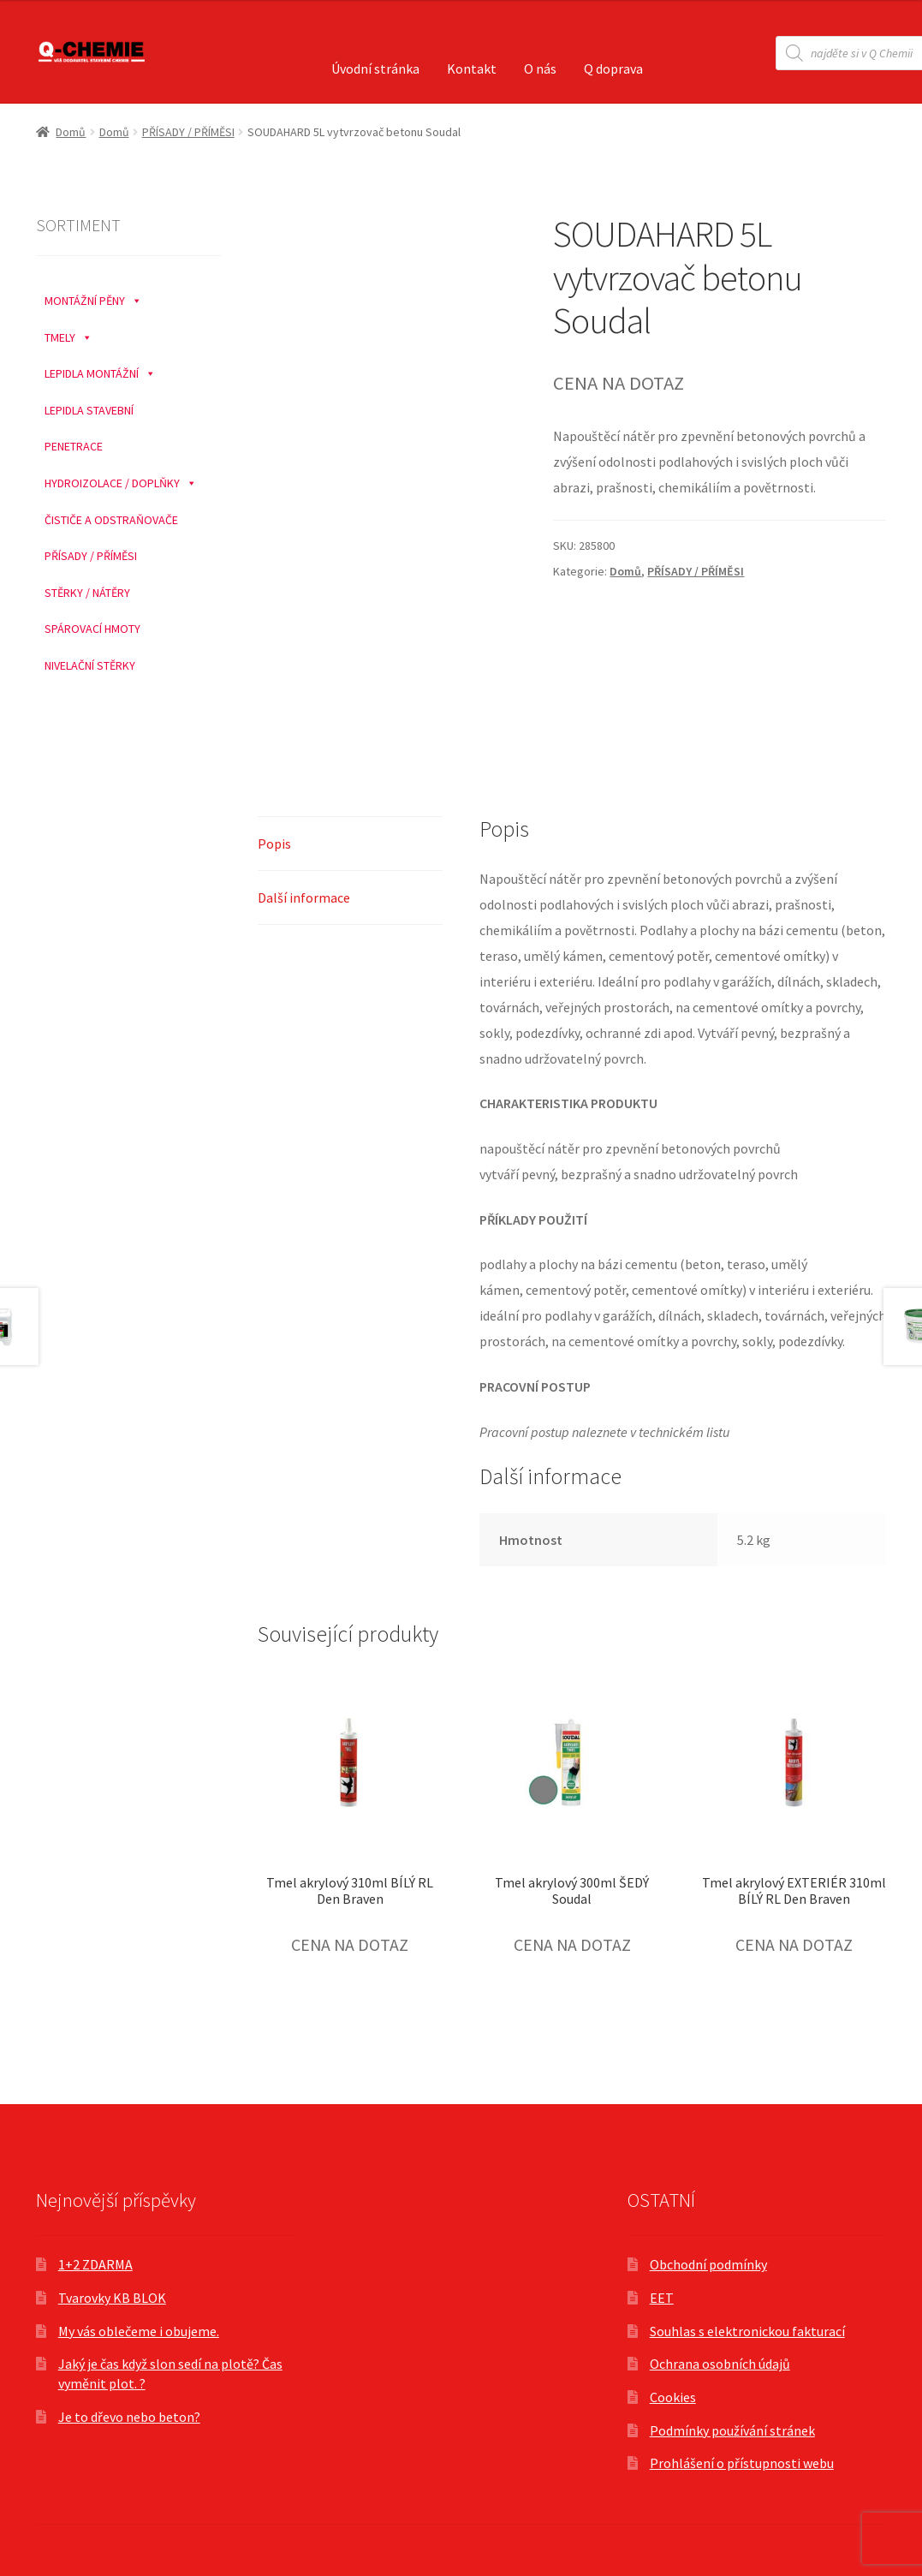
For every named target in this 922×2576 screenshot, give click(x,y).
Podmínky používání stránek (732, 2430)
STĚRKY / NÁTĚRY (87, 592)
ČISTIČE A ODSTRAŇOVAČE (111, 520)
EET (662, 2297)
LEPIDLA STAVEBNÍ (89, 410)
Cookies (673, 2397)
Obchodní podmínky (708, 2264)
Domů (71, 132)
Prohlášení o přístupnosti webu (742, 2463)
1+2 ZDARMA (95, 2264)
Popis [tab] (274, 843)
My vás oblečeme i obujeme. (138, 2331)
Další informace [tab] (304, 897)
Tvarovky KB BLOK (112, 2297)
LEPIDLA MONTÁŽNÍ (100, 369)
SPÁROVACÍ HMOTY (92, 628)
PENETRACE (74, 446)
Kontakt (472, 68)
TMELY (68, 333)
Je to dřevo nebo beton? (129, 2416)
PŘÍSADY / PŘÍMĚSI (188, 132)
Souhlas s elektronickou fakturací (747, 2331)
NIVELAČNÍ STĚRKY (90, 665)
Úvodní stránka (375, 68)
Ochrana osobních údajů (720, 2363)
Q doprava (613, 68)
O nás (540, 68)
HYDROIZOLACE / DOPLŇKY (121, 479)
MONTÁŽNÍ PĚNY (93, 296)
